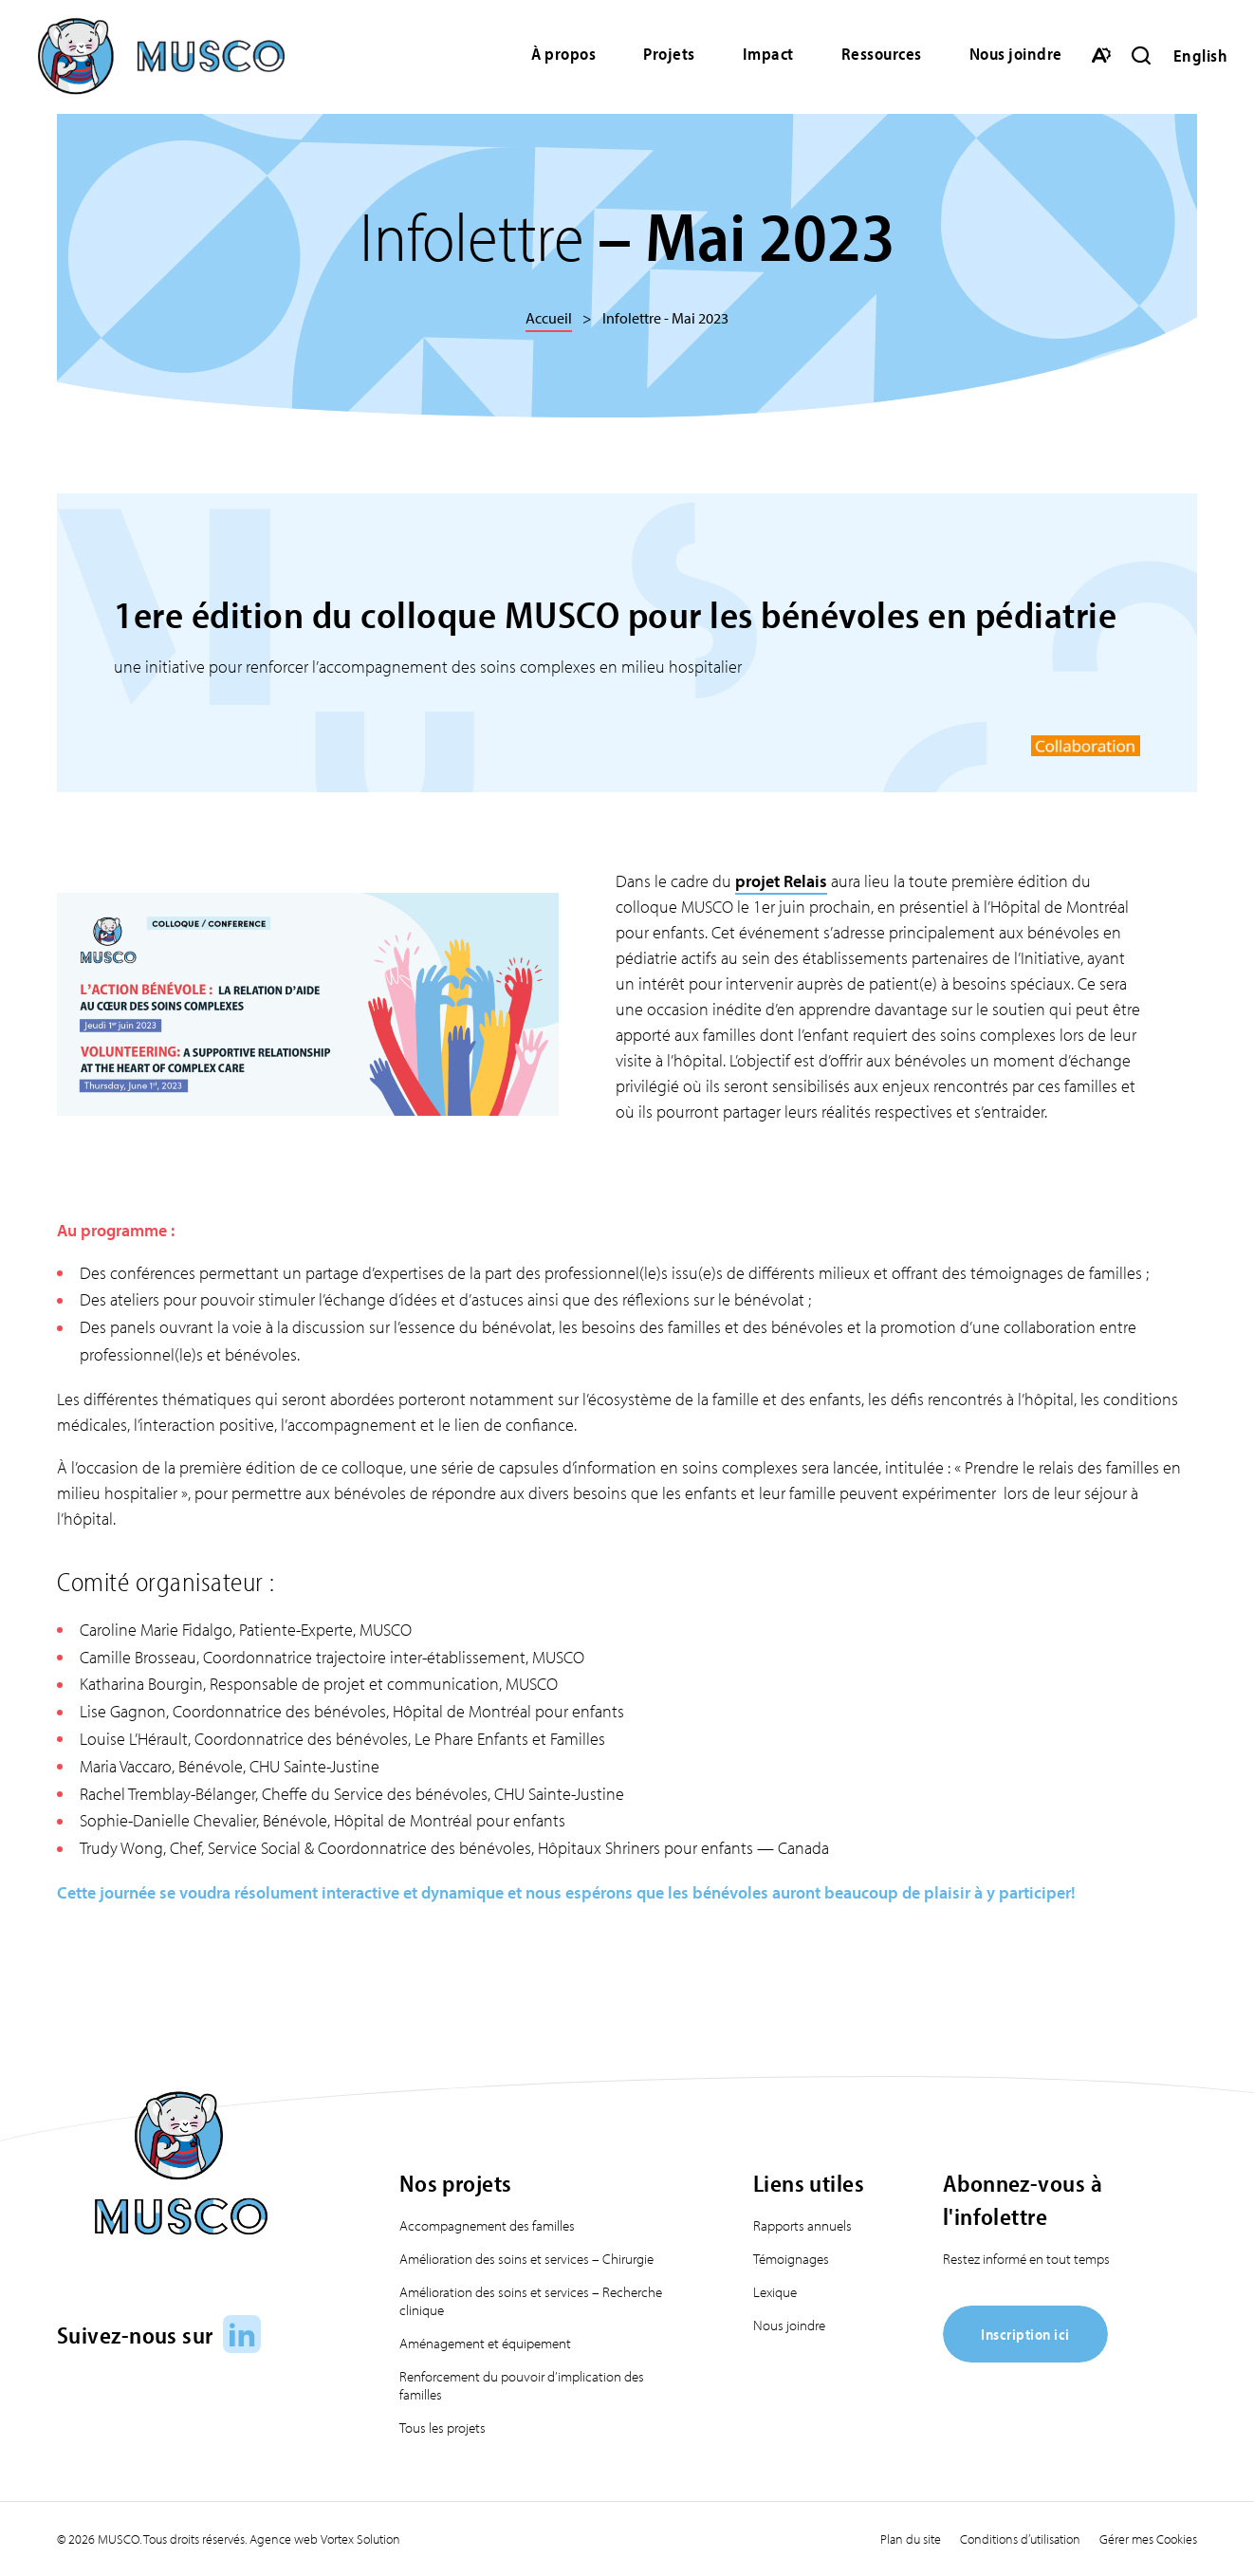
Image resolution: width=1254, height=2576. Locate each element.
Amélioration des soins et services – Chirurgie (526, 2259)
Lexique (775, 2292)
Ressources (881, 54)
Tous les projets (442, 2427)
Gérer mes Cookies (1148, 2539)
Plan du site (910, 2539)
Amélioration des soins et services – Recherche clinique (530, 2301)
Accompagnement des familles (487, 2225)
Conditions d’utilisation (1020, 2539)
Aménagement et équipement (485, 2343)
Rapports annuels (802, 2225)
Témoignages (791, 2259)
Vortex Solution (360, 2539)
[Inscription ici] (1025, 2356)
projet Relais (781, 881)
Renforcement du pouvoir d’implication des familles (521, 2385)
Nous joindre (1015, 54)
